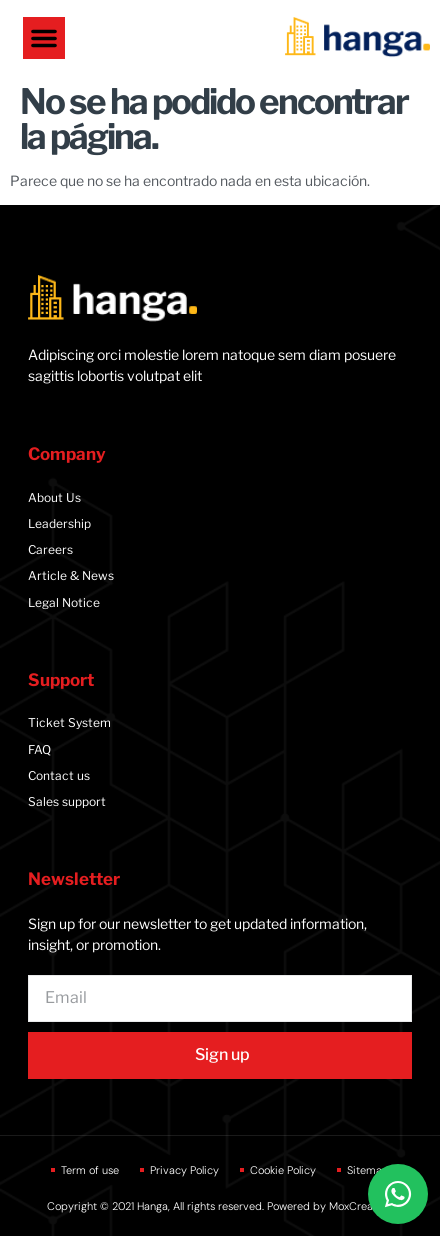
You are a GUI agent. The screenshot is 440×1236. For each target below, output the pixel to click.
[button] (44, 38)
